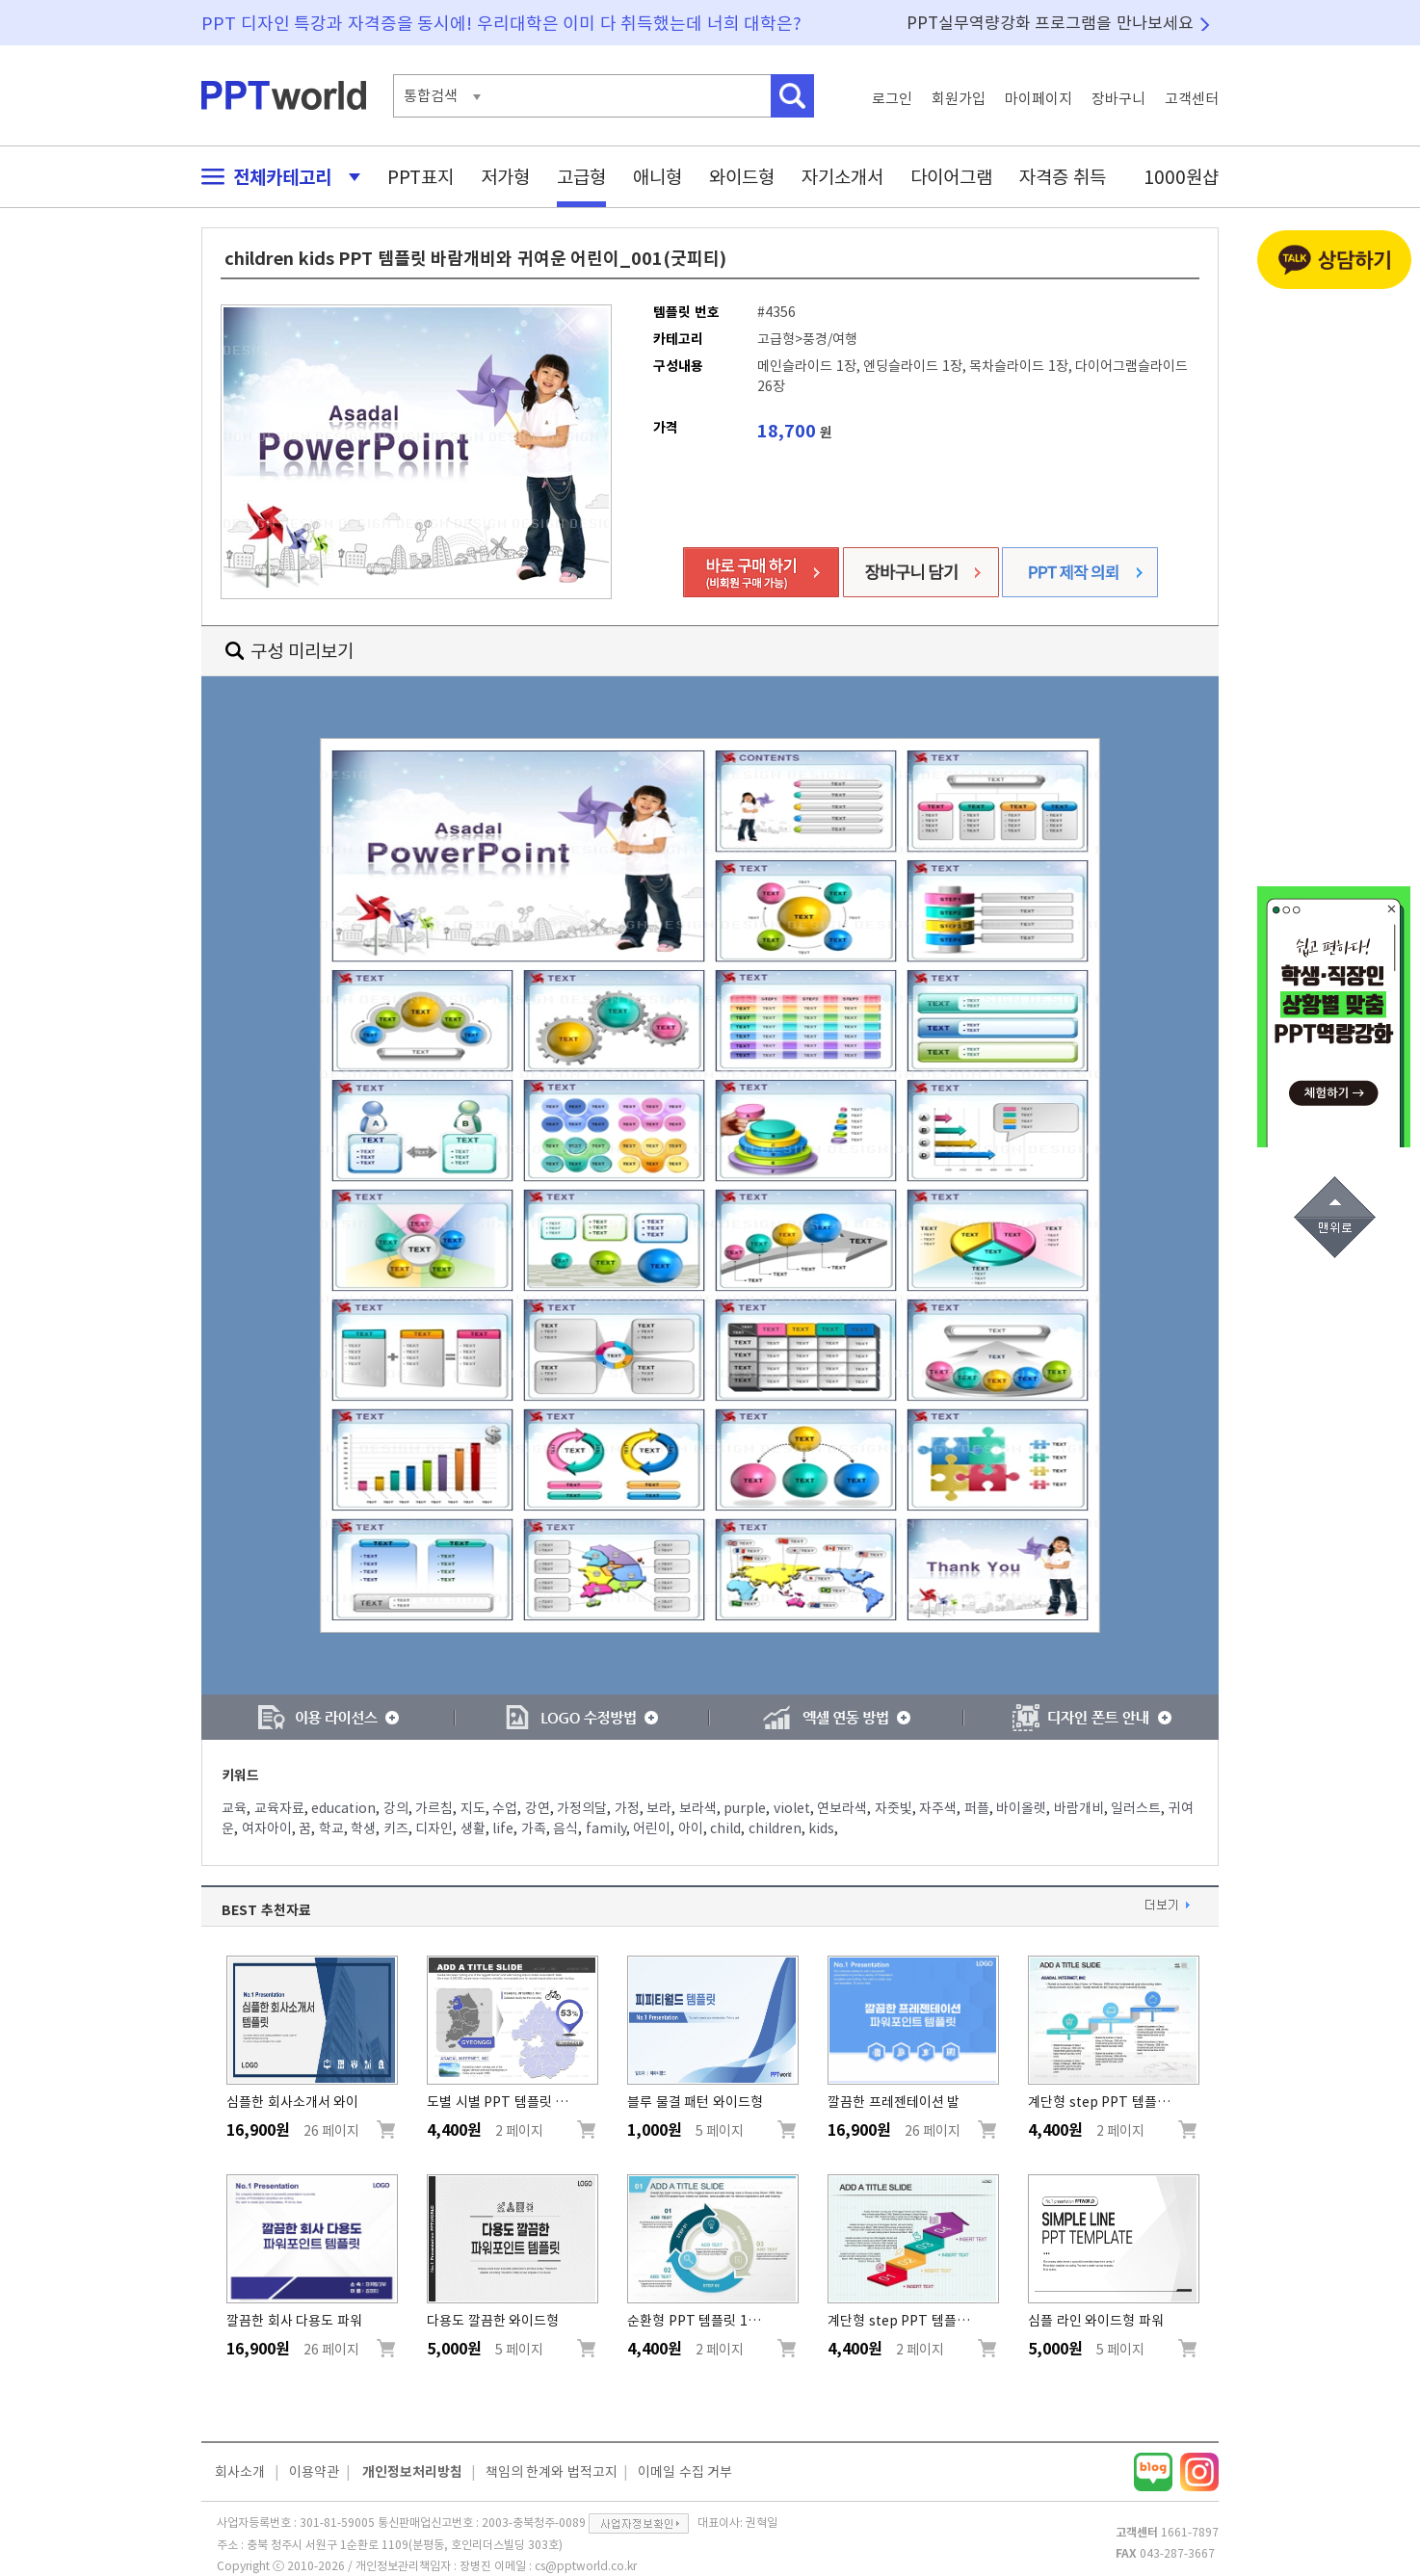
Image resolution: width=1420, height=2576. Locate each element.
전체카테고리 (275, 177)
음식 (565, 1828)
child (725, 1828)
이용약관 (314, 2472)
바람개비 (1079, 1808)
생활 (473, 1828)
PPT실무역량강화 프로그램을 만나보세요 (1050, 22)
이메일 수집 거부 (685, 2472)
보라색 (698, 1808)
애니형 (657, 177)
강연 (537, 1808)
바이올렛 (1021, 1808)
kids (821, 1828)
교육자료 (279, 1808)
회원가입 (959, 99)
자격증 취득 (1062, 177)
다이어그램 (951, 177)
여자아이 (267, 1828)
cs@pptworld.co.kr (586, 2565)
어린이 (652, 1828)
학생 (363, 1828)
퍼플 (976, 1808)
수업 (504, 1808)
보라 (658, 1808)
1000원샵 (1181, 177)
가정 (627, 1808)
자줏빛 (893, 1808)
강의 (395, 1808)
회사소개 (240, 2472)
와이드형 (742, 177)
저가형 (505, 177)
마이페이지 (1038, 99)
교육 (234, 1808)
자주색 (938, 1808)
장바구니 (1118, 99)
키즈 (395, 1828)
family (606, 1828)
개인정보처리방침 (412, 2472)
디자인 (434, 1828)
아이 (690, 1828)
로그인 (892, 99)
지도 (473, 1808)
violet (792, 1808)
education (343, 1808)
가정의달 (582, 1808)
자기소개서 (842, 177)
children (775, 1828)
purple (744, 1808)
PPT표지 (420, 177)
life (502, 1828)
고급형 (581, 177)
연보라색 (842, 1808)
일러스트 (1136, 1808)
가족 (533, 1828)
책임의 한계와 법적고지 (552, 2472)
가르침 (434, 1808)
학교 (331, 1828)
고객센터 (1192, 99)
